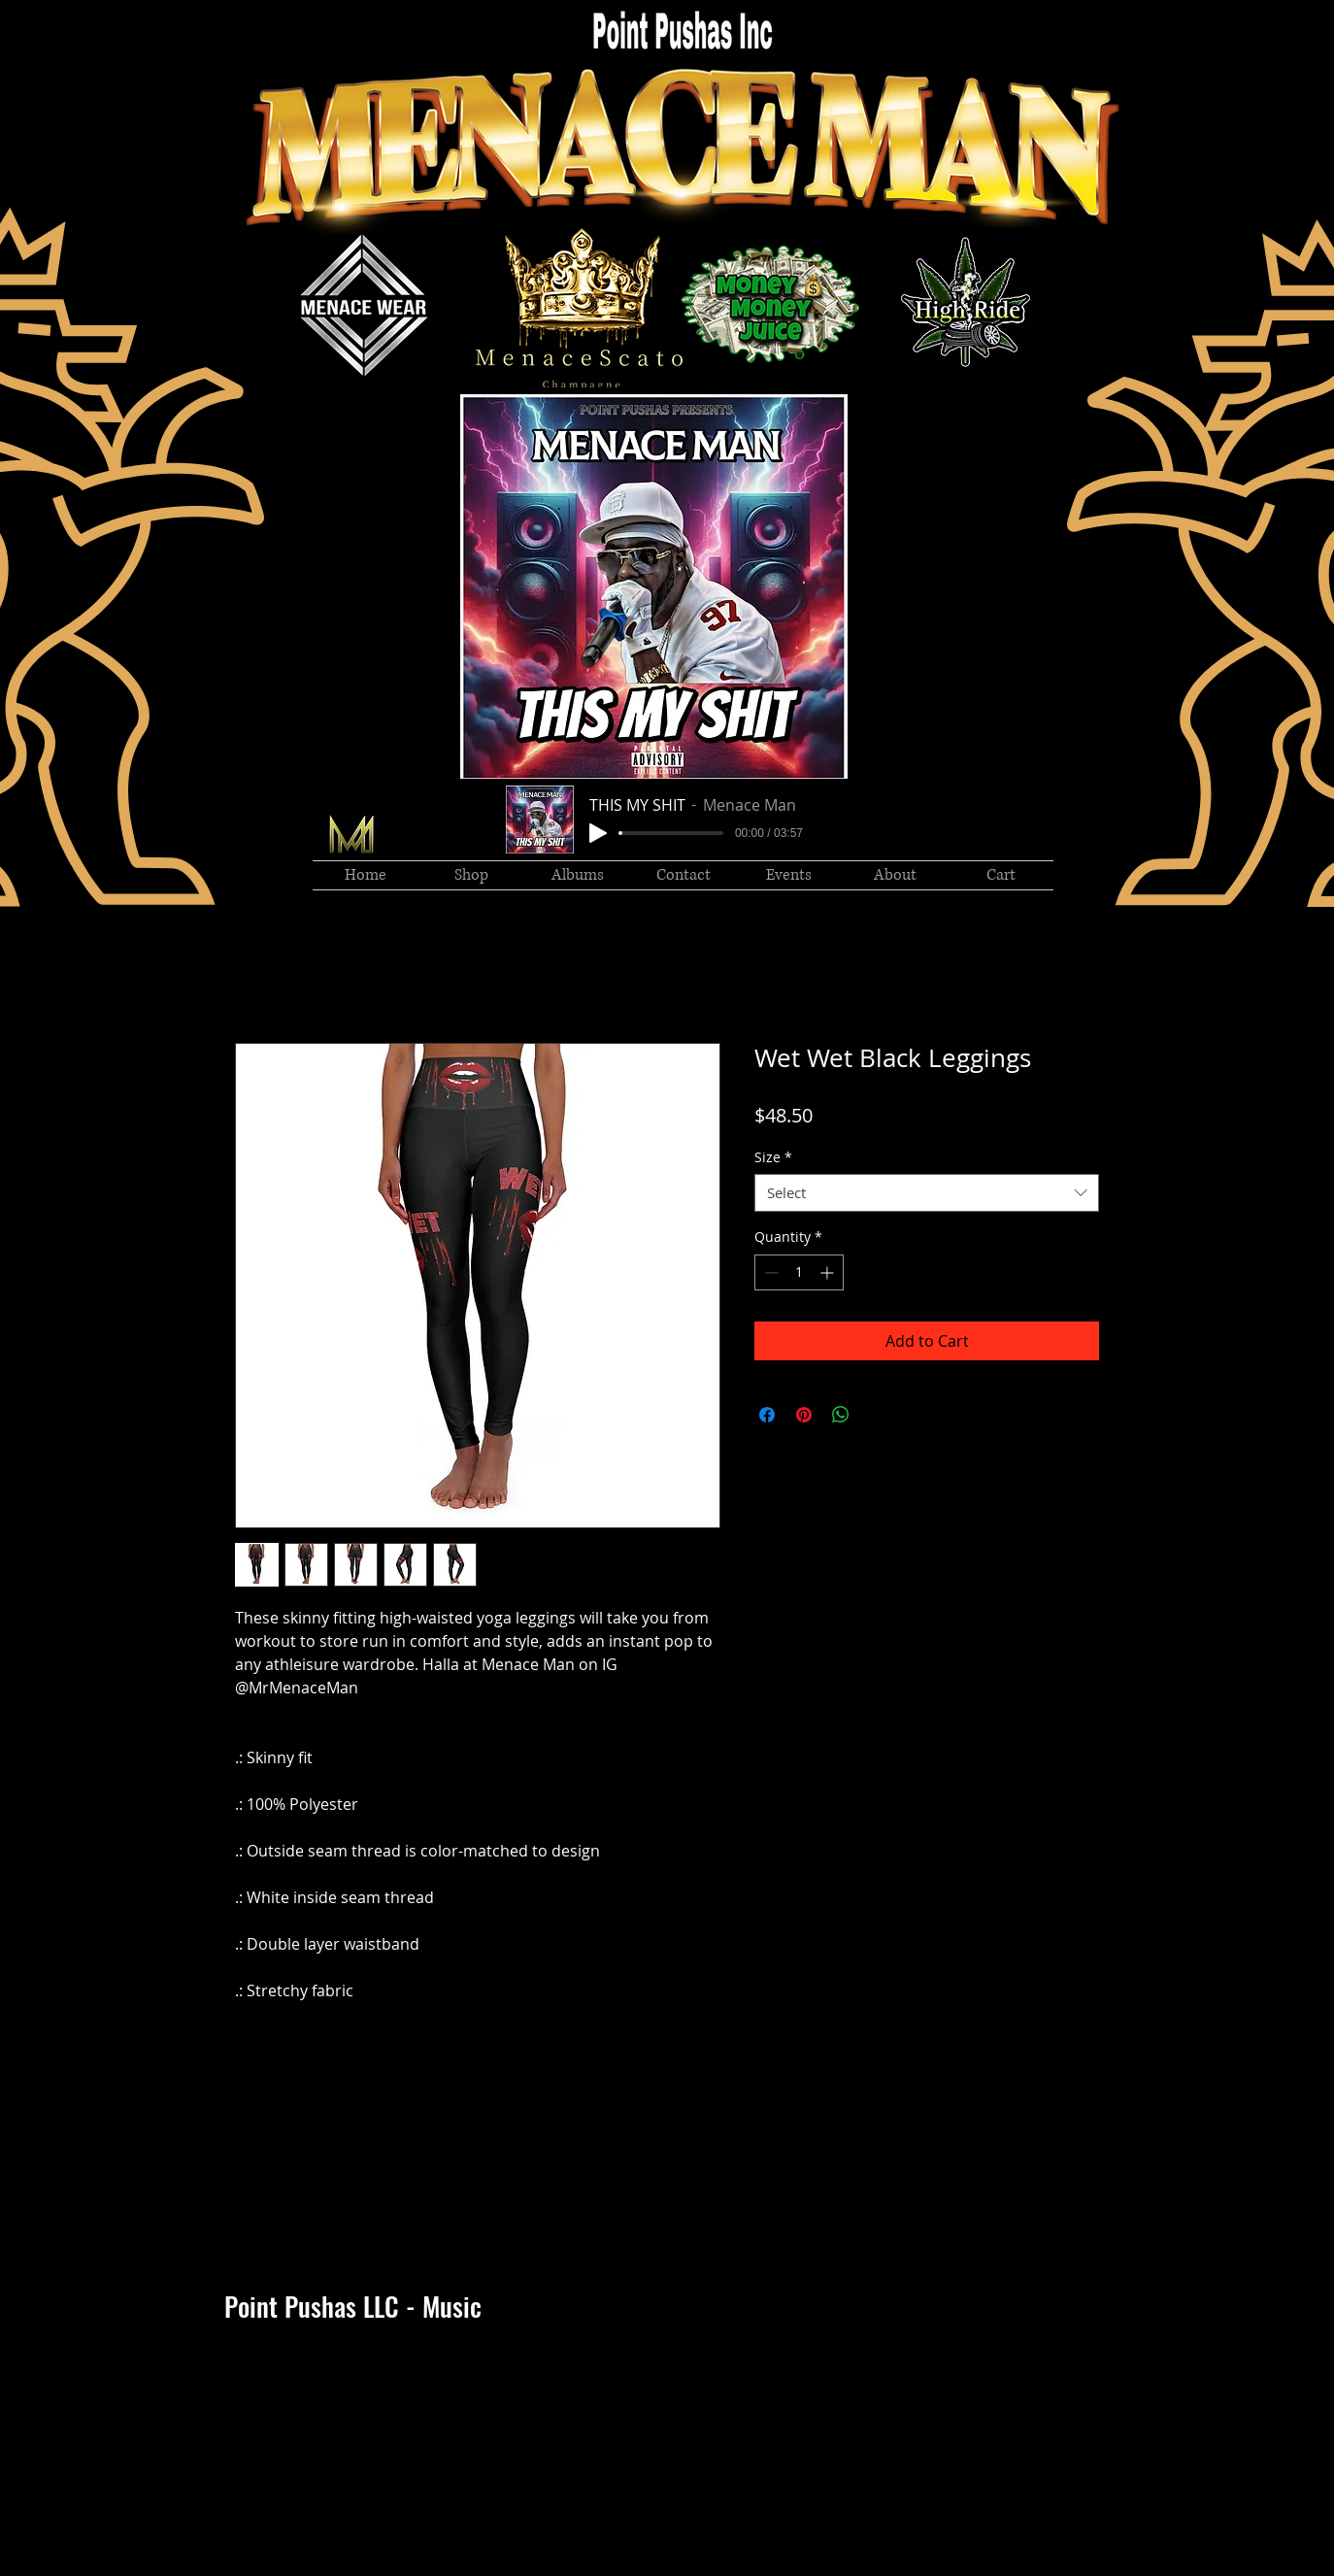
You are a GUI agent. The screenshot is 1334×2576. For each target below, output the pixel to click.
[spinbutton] (799, 1272)
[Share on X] (877, 1414)
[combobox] (926, 1193)
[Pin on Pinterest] (804, 1414)
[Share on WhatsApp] (840, 1414)
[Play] (598, 833)
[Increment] (829, 1272)
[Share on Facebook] (767, 1414)
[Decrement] (769, 1272)
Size (773, 1157)
